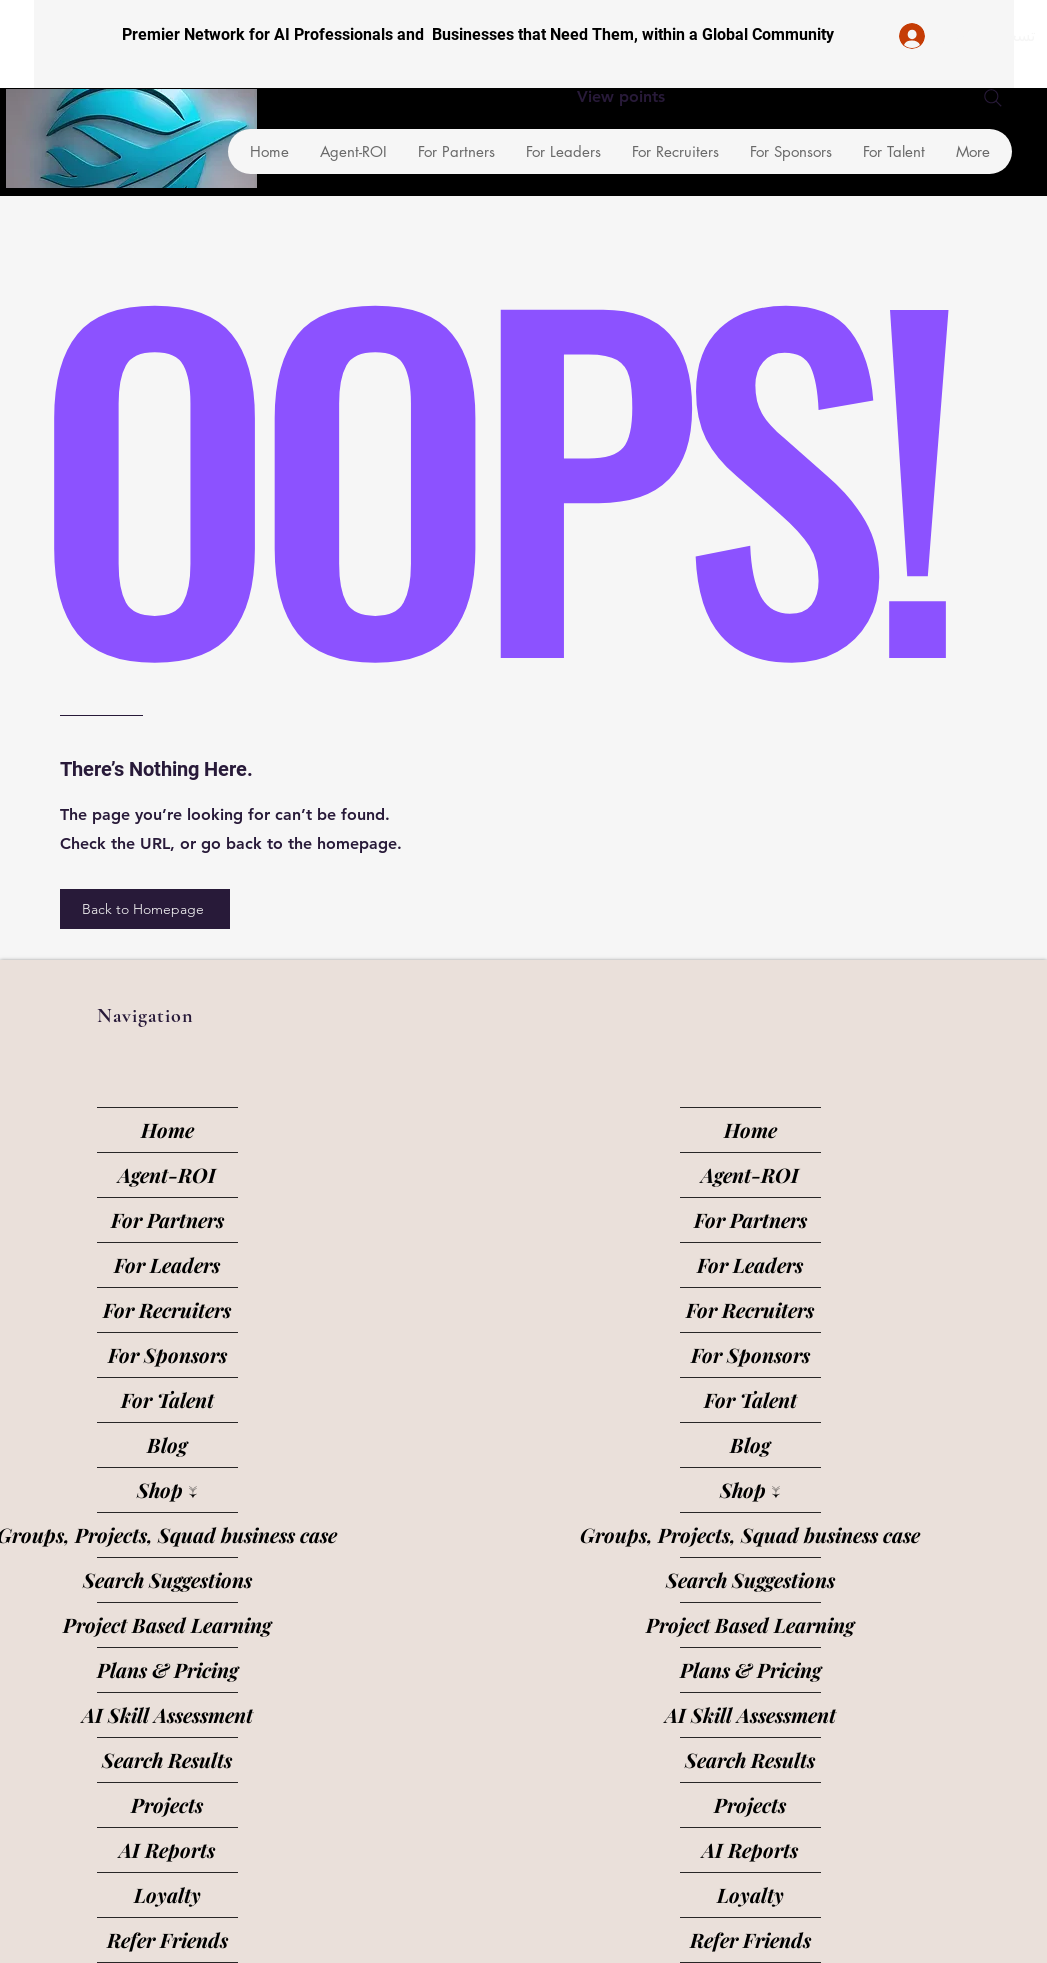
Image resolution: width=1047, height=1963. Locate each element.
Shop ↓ (167, 1489)
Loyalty (167, 1894)
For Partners (167, 1219)
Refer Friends (167, 1939)
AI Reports (167, 1849)
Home (167, 1129)
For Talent (167, 1399)
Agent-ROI (167, 1174)
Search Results (167, 1759)
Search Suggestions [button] (167, 1579)
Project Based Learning (167, 1624)
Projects (167, 1804)
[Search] (993, 98)
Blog (167, 1444)
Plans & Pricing (167, 1669)
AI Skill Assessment (167, 1714)
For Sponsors (167, 1354)
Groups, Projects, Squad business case (167, 1534)
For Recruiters (167, 1309)
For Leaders (167, 1264)
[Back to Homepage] (145, 909)
